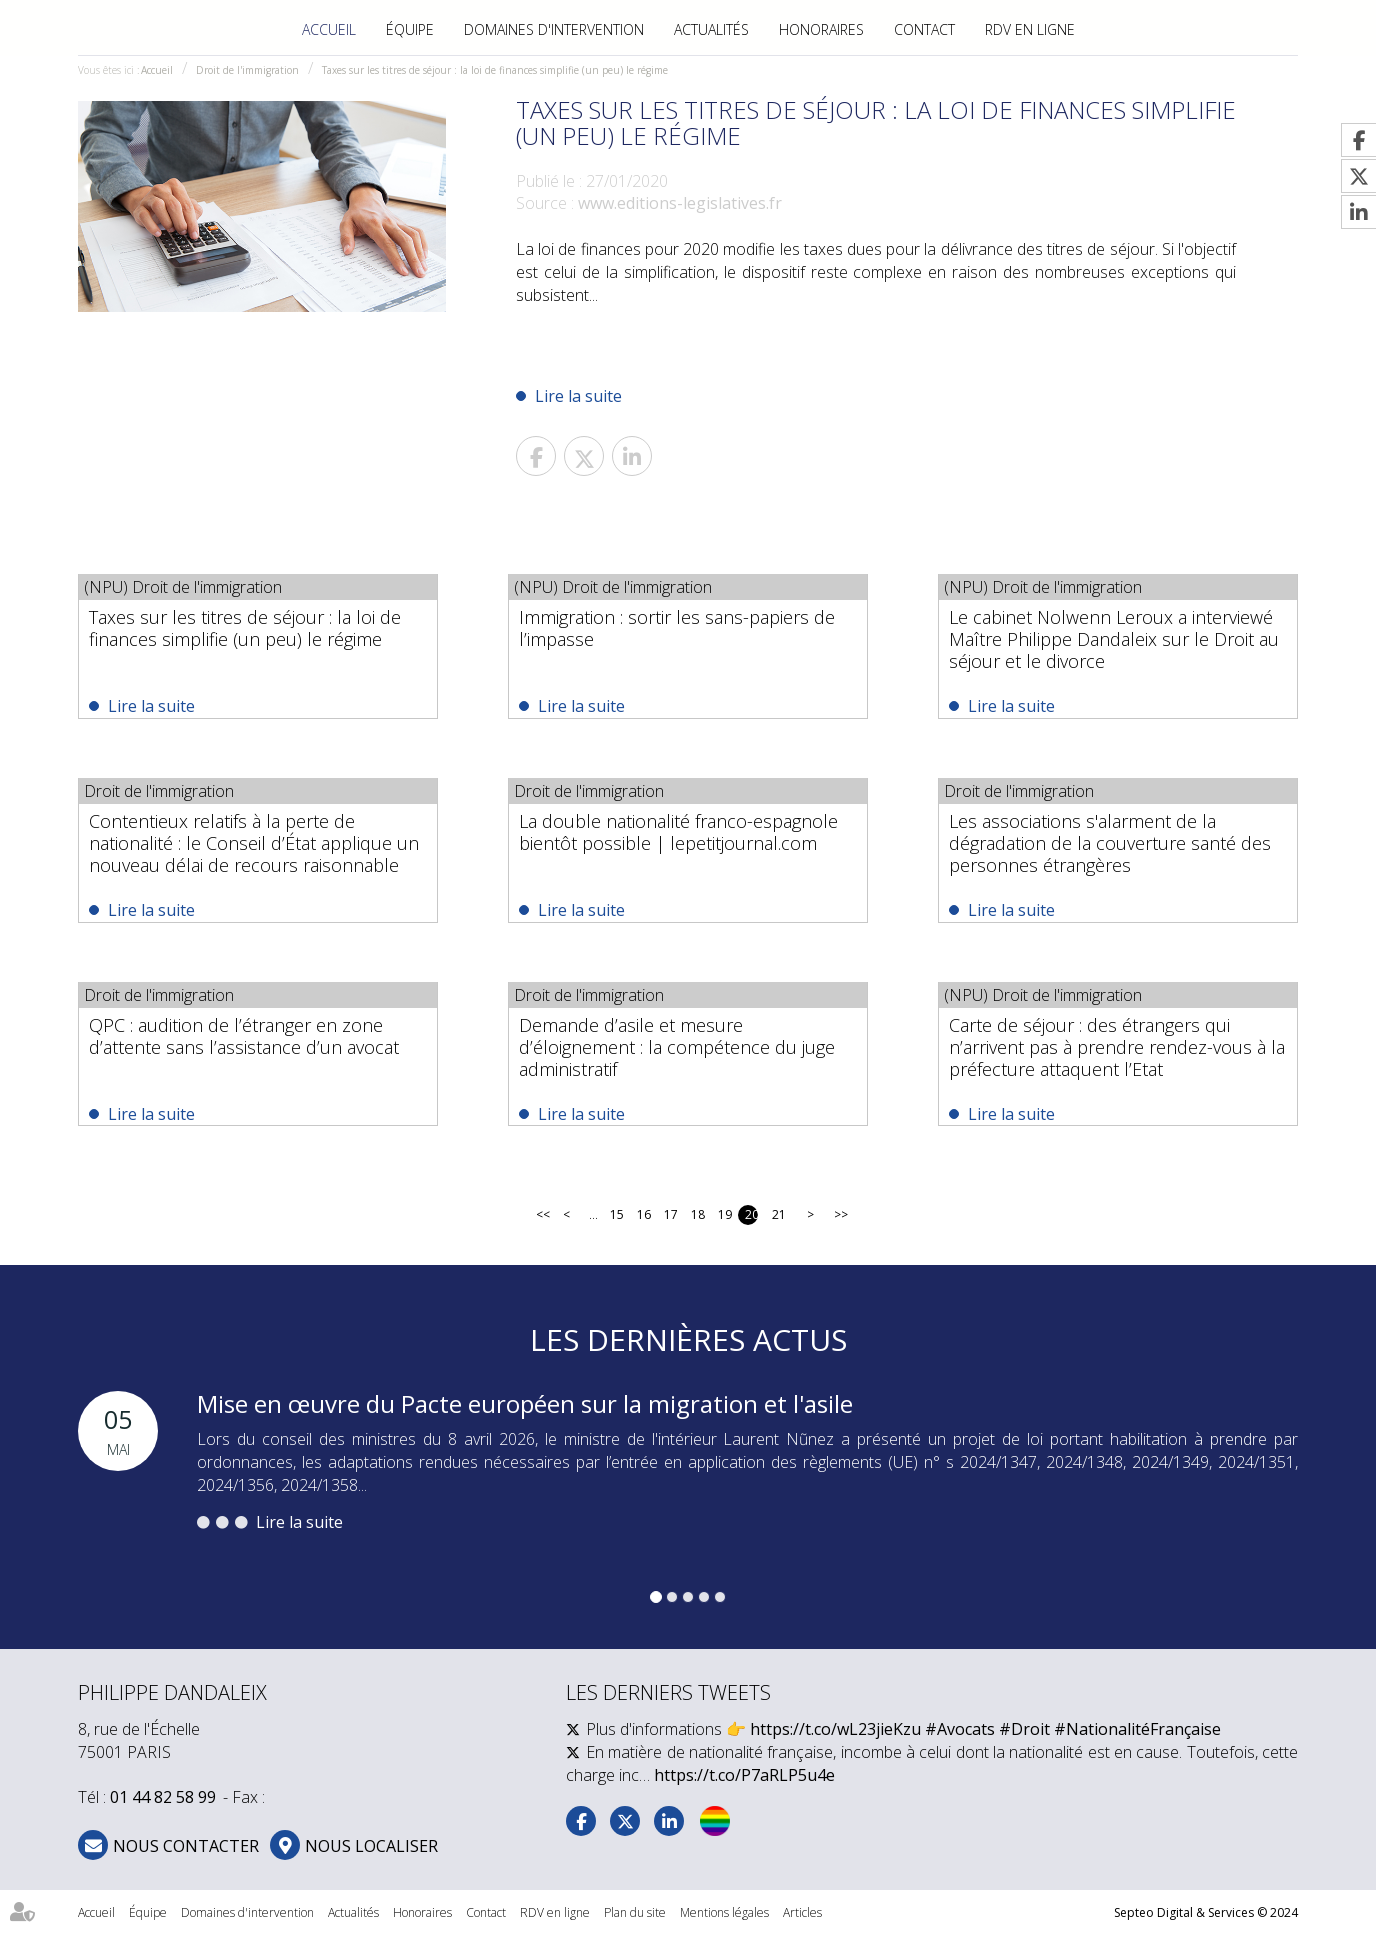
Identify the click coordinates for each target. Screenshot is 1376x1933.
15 (616, 1214)
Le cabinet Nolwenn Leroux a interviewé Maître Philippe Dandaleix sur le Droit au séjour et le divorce (1114, 639)
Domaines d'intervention (554, 29)
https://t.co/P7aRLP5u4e (744, 1775)
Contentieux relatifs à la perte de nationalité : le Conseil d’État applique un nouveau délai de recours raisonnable (254, 843)
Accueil (329, 29)
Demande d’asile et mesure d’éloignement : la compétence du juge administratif (677, 1047)
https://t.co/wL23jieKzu (835, 1729)
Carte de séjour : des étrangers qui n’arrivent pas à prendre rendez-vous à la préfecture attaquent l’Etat (1117, 1047)
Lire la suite (578, 396)
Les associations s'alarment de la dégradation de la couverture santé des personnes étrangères (1110, 843)
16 (643, 1214)
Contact (924, 29)
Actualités (711, 29)
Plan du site (635, 1912)
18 (697, 1214)
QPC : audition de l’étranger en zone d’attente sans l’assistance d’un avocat (244, 1036)
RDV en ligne (1030, 29)
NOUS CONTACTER (186, 1846)
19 (724, 1214)
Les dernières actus (688, 1339)
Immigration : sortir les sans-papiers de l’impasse (677, 628)
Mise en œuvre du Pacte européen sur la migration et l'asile (525, 1403)
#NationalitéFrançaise (1137, 1729)
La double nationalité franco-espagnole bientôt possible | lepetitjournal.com (678, 832)
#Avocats (960, 1729)
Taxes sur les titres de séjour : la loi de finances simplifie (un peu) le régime (495, 70)
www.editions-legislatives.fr (680, 203)
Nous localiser (371, 1846)
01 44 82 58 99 (163, 1797)
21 (778, 1214)
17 (670, 1214)
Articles (802, 1912)
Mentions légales (724, 1912)
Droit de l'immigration (247, 70)
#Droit (1024, 1729)
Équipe (410, 29)
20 (751, 1214)
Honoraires (821, 29)
